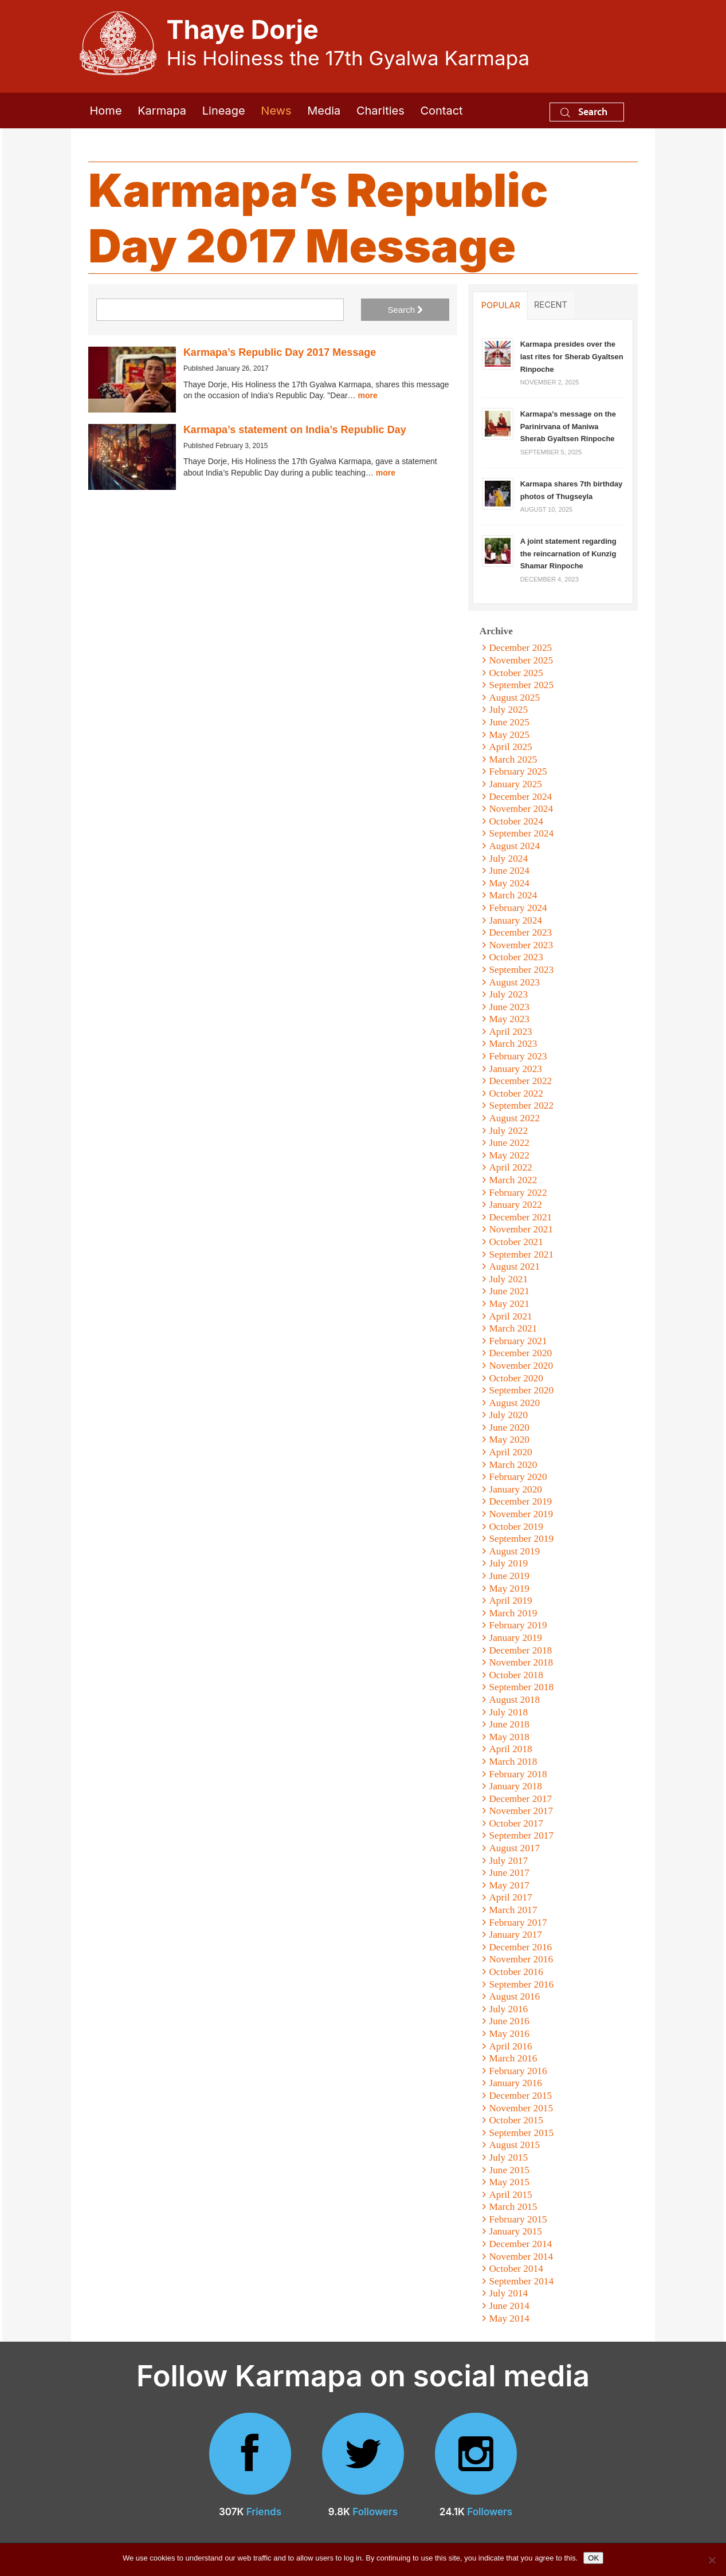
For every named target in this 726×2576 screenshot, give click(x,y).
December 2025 (520, 647)
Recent (550, 305)
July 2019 (508, 1563)
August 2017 (514, 1848)
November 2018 (521, 1662)
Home (106, 110)
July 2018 (508, 1712)
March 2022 (513, 1180)
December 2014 (520, 2244)
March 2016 (513, 2058)
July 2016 (508, 2009)
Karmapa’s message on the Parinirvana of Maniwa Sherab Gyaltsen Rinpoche (568, 426)
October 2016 (516, 1971)
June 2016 (509, 2021)
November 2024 (521, 808)
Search (583, 111)
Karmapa (162, 110)
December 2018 (520, 1650)
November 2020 (521, 1365)
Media (323, 110)
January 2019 (515, 1637)
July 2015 (508, 2157)
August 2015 (514, 2144)
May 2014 (509, 2318)
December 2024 (520, 796)
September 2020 (521, 1390)
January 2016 (515, 2083)
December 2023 (520, 932)
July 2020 (508, 1414)
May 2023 (509, 1019)
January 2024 (515, 920)
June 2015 (509, 2170)
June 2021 (509, 1291)
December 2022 (520, 1080)
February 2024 (518, 907)
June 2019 (509, 1575)
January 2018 (515, 1786)
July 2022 (508, 1130)
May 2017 (509, 1885)
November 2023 (521, 945)
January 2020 (515, 1489)
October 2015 (516, 2120)
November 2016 (521, 1959)
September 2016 (521, 1984)
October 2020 (516, 1378)
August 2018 (514, 1699)
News (276, 110)
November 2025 (521, 660)
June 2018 (509, 1724)
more (368, 395)
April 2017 (510, 1897)
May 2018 (509, 1736)
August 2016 (514, 1996)
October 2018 (516, 1675)
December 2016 (520, 1947)
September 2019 (521, 1538)
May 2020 (509, 1439)
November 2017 (521, 1810)
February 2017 (518, 1922)
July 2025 (508, 709)
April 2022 (510, 1167)
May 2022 (509, 1155)
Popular (500, 305)
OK (593, 2558)
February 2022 (518, 1192)
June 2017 (509, 1872)
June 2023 (509, 1007)
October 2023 (516, 957)
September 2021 (521, 1254)
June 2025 (509, 722)
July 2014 (508, 2293)
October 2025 (516, 672)
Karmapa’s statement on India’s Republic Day (294, 429)
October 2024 (516, 821)
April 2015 (510, 2194)
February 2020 (518, 1476)
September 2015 (521, 2132)
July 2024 (508, 858)
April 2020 (510, 1452)
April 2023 (510, 1031)
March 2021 (513, 1328)
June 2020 (509, 1427)
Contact (441, 110)
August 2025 (514, 697)
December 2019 (520, 1501)
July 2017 (508, 1860)
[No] (711, 2560)
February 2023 (518, 1056)
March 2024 (513, 895)
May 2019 (509, 1588)
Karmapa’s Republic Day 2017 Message (279, 352)
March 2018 (513, 1761)
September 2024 (521, 833)
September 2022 (521, 1105)
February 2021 (518, 1341)
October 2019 (516, 1526)
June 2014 (509, 2305)
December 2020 (520, 1353)
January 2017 (515, 1934)
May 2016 (509, 2033)
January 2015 (515, 2231)
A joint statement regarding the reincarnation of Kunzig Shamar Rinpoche (568, 553)
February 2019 (518, 1625)
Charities (380, 110)
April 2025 (510, 746)
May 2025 (509, 734)
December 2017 (520, 1798)
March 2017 (513, 1909)
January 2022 (515, 1204)
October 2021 (516, 1241)
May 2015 (509, 2182)
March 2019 (513, 1613)
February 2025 (518, 771)
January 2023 (515, 1068)
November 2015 (521, 2108)
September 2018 (521, 1687)
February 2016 (518, 2070)
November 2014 (521, 2256)
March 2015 (513, 2206)
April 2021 (510, 1316)
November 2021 (521, 1229)
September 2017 (521, 1835)
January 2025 (515, 784)
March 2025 (513, 759)
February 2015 (518, 2219)
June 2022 (509, 1142)
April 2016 (510, 2046)
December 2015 (520, 2095)
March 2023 (513, 1043)
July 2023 (508, 994)
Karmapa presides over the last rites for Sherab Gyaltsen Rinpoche (571, 356)
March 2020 (513, 1464)
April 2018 (510, 1748)
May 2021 (509, 1303)
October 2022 (516, 1093)
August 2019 (514, 1551)
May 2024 (509, 883)
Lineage (223, 110)
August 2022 (514, 1118)
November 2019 (521, 1514)
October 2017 (516, 1823)
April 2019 (510, 1600)
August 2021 (514, 1266)
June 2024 (509, 870)
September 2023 (521, 969)
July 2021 (508, 1279)
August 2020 (514, 1402)
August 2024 (514, 846)
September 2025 (521, 685)
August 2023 (514, 982)
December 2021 (520, 1217)
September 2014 (521, 2281)
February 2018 (518, 1774)
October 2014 (516, 2268)
